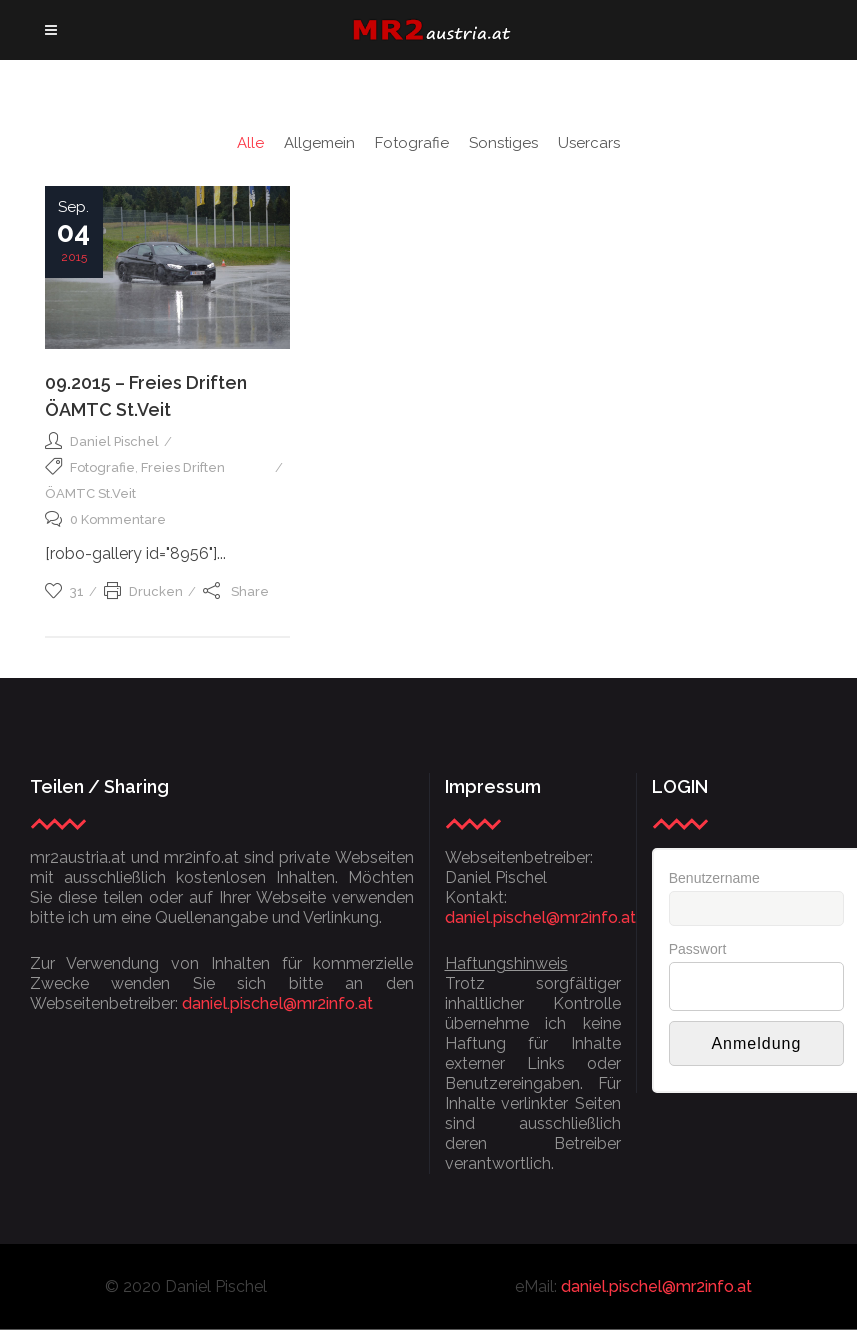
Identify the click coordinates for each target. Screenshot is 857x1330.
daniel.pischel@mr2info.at (277, 1003)
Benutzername (714, 878)
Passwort (698, 949)
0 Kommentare (105, 519)
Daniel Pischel (114, 441)
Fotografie (102, 467)
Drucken (143, 591)
